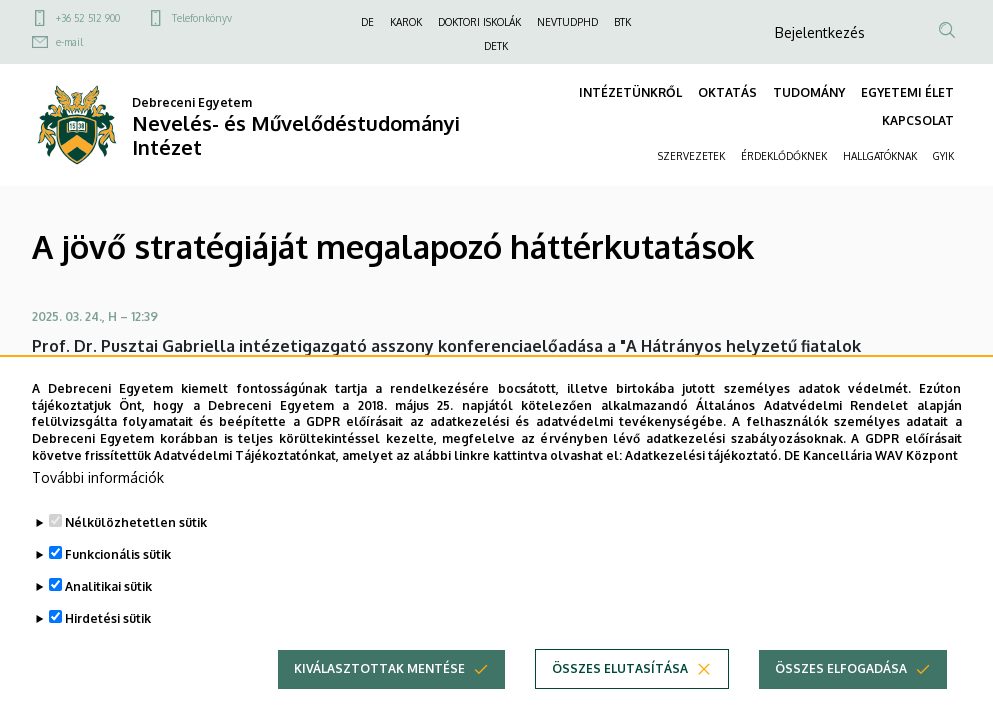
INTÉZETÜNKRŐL (630, 92)
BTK (622, 22)
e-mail (69, 42)
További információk (98, 508)
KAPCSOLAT (918, 120)
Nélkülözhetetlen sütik (136, 553)
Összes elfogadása (841, 699)
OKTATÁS (727, 92)
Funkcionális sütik (118, 585)
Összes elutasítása (620, 699)
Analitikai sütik (108, 617)
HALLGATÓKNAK (880, 156)
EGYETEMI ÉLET (907, 92)
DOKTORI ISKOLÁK (479, 22)
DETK (496, 46)
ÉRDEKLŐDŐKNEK (784, 156)
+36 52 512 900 (88, 18)
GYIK (943, 156)
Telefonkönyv (202, 18)
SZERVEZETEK (691, 156)
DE (367, 22)
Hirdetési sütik (108, 649)
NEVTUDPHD (567, 22)
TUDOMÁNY (809, 92)
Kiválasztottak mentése (379, 699)
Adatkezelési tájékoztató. (703, 486)
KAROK (406, 22)
